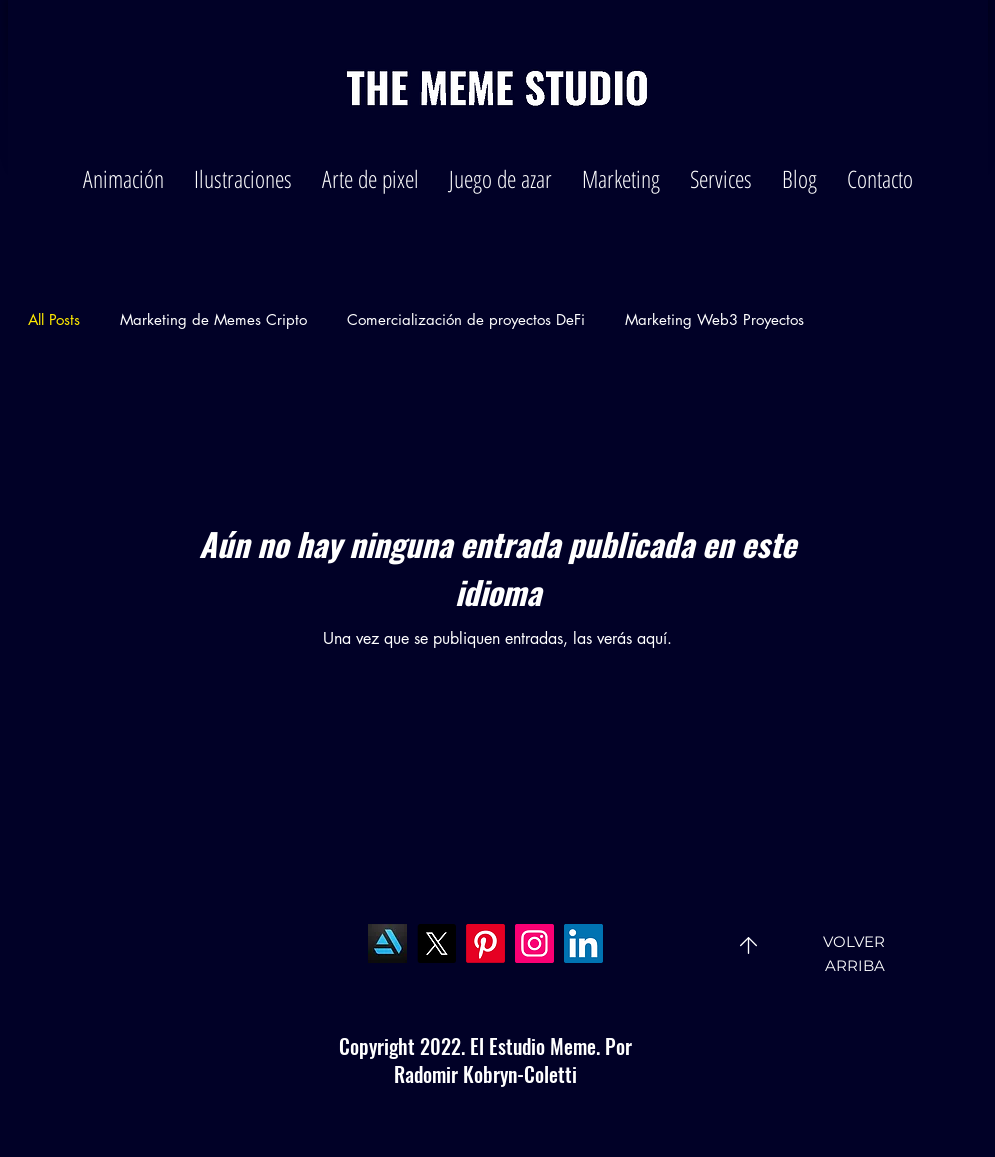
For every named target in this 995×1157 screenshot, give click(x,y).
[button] (123, 178)
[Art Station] (387, 943)
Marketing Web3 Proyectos (714, 319)
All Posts (54, 319)
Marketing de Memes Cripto (213, 319)
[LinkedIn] (583, 943)
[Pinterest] (485, 943)
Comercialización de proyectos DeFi (466, 319)
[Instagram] (534, 943)
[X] (436, 943)
